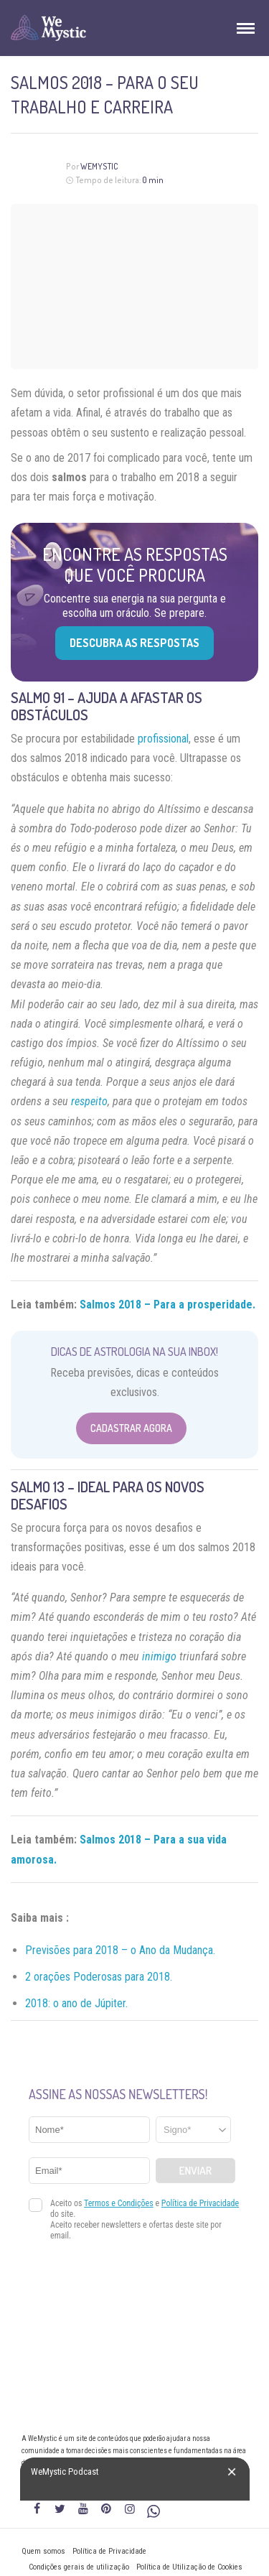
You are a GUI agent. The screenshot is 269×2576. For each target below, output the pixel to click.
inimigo (159, 1656)
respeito (89, 1101)
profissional (163, 738)
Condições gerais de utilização (79, 2567)
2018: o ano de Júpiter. (76, 2003)
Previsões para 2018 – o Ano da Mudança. (120, 1950)
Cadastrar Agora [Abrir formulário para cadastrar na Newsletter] (131, 1428)
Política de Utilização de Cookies (189, 2567)
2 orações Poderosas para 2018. (98, 1977)
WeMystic (99, 166)
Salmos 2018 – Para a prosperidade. (167, 1304)
